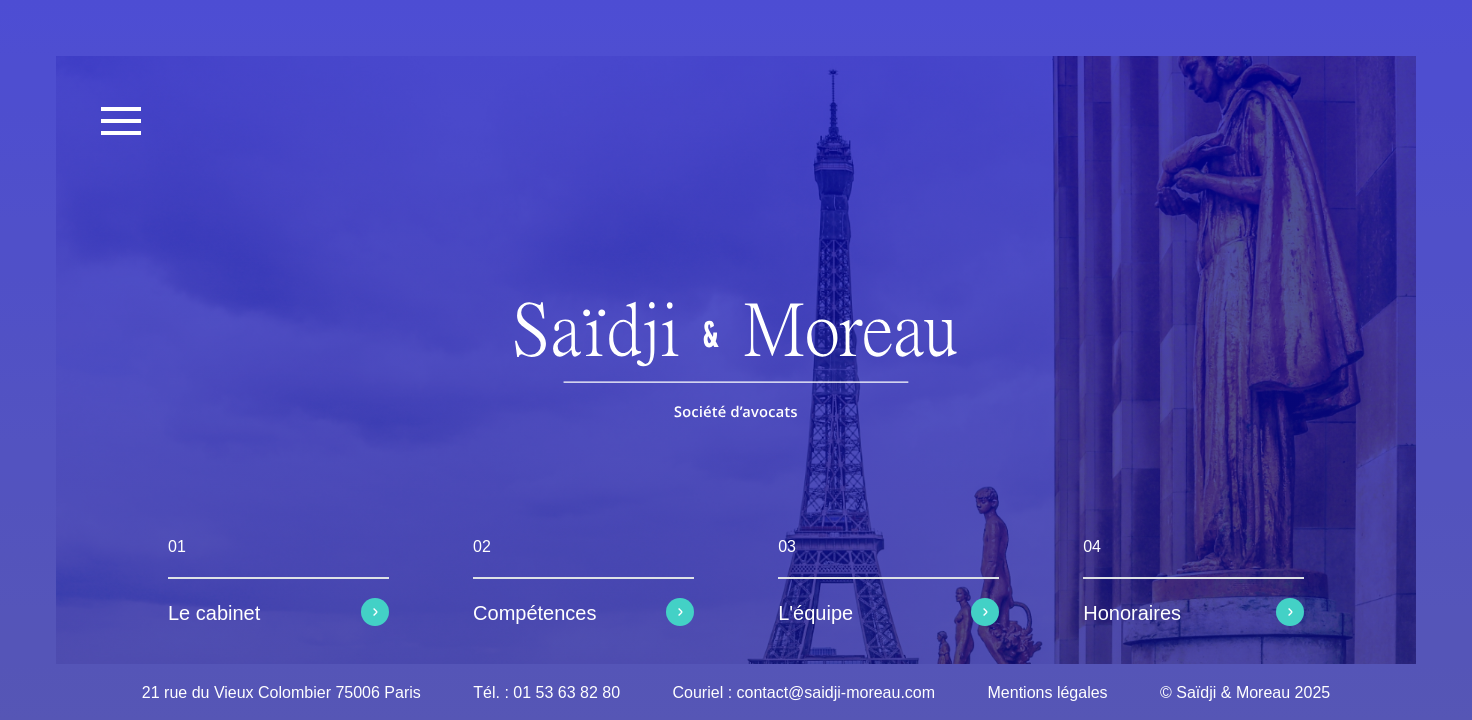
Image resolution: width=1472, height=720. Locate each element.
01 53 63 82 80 (566, 692)
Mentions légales (1048, 692)
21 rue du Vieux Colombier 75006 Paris (281, 692)
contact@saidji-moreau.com (836, 692)
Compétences (534, 613)
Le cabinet (214, 613)
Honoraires (1132, 613)
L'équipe (815, 613)
